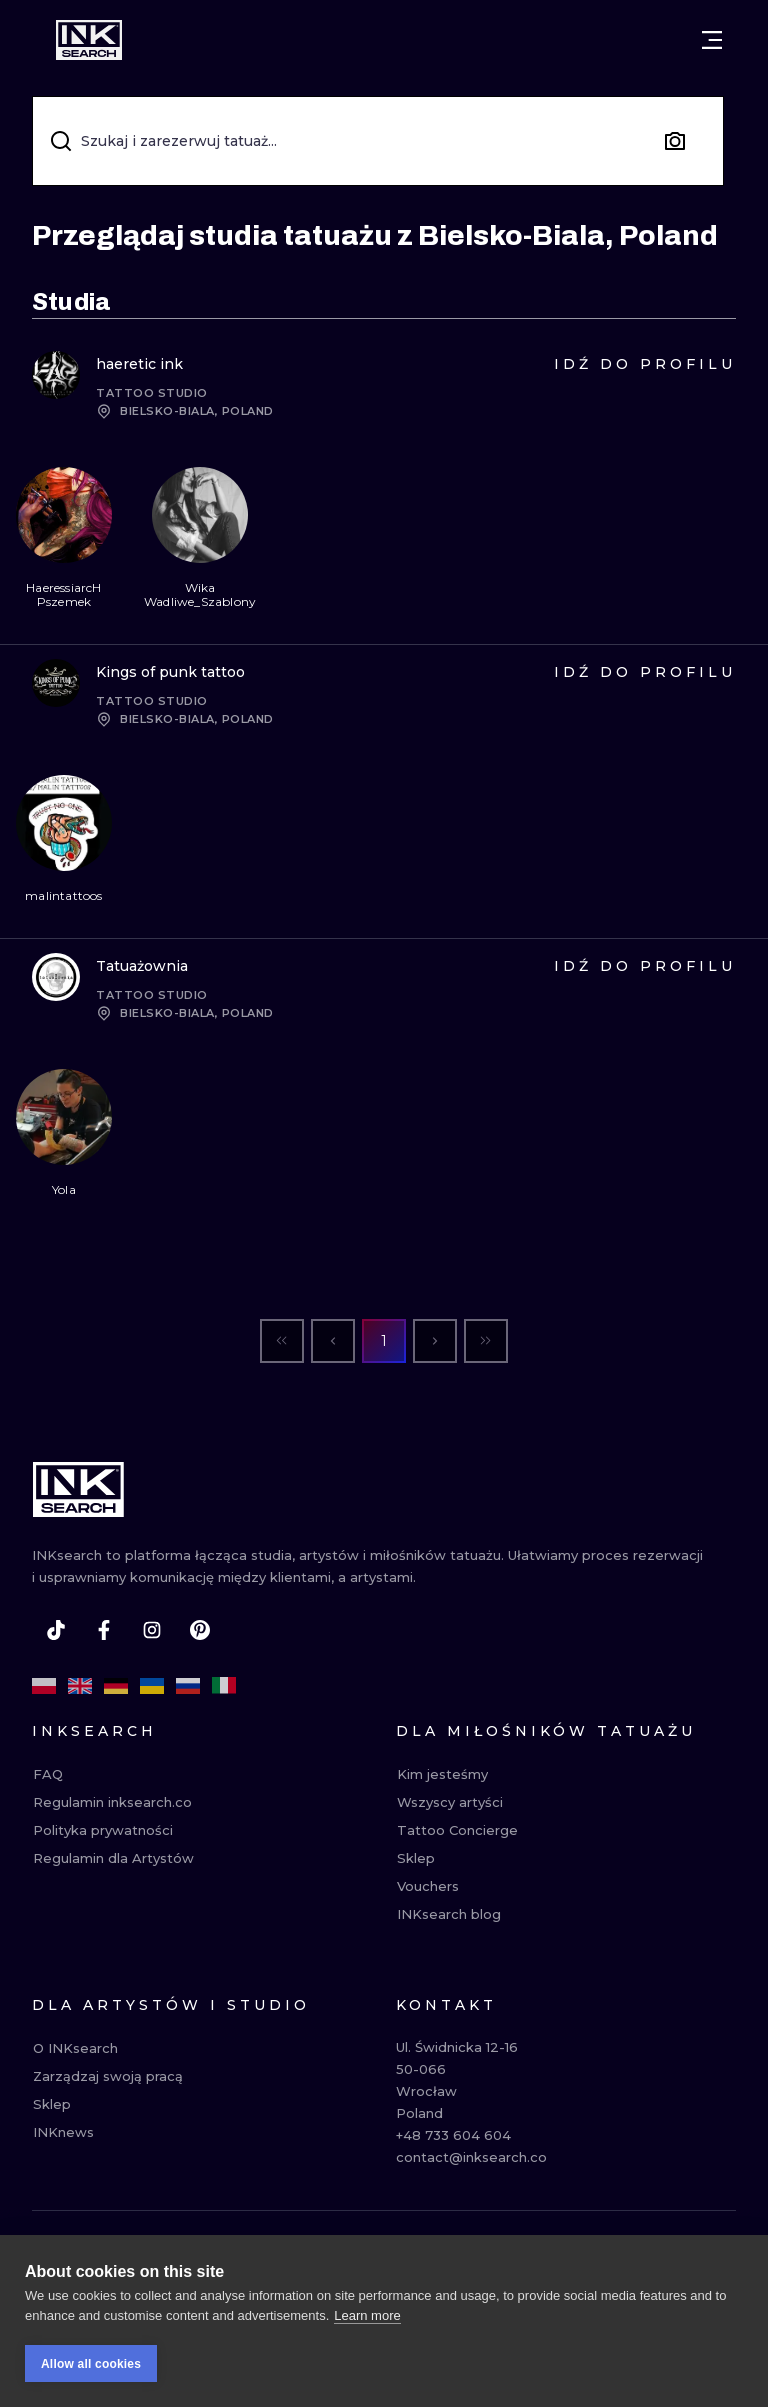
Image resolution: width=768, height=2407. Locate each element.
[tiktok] (56, 1630)
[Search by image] (675, 141)
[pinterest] (200, 1630)
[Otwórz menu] (712, 40)
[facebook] (104, 1630)
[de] (116, 1686)
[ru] (188, 1686)
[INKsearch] (89, 40)
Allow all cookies (91, 2365)
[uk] (152, 1686)
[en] (80, 1686)
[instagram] (152, 1630)
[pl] (44, 1686)
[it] (224, 1686)
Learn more (367, 2316)
